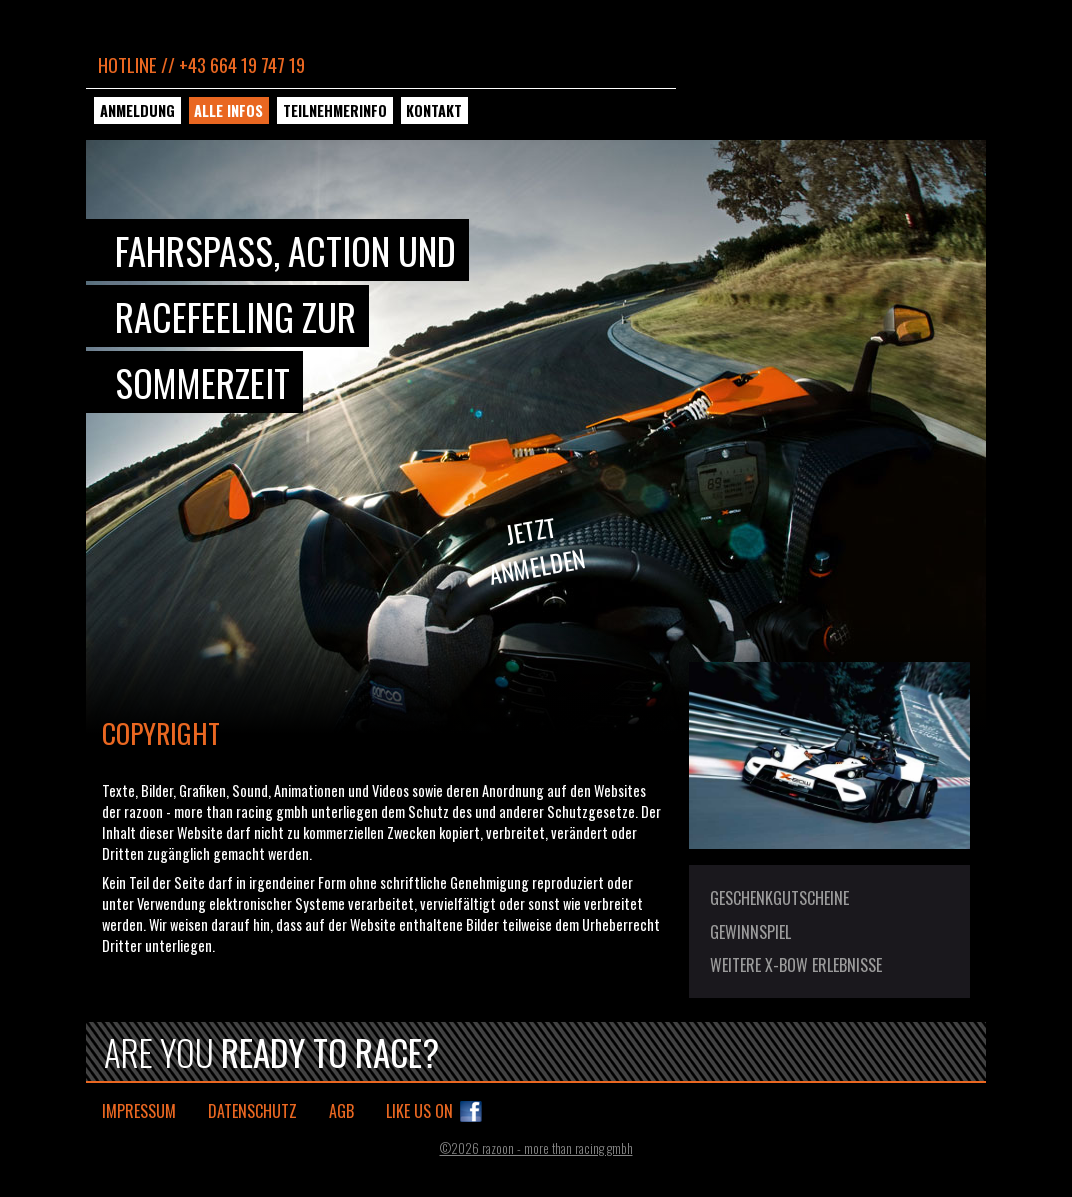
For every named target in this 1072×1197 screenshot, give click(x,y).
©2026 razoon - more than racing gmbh (536, 1148)
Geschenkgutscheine (779, 898)
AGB (341, 1111)
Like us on (419, 1111)
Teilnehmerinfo (335, 110)
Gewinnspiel (750, 932)
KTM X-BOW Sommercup (828, 95)
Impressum (139, 1111)
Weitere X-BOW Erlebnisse (796, 965)
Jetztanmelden (537, 550)
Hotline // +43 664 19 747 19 (201, 64)
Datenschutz (252, 1111)
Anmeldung (137, 110)
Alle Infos (228, 110)
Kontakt (434, 110)
